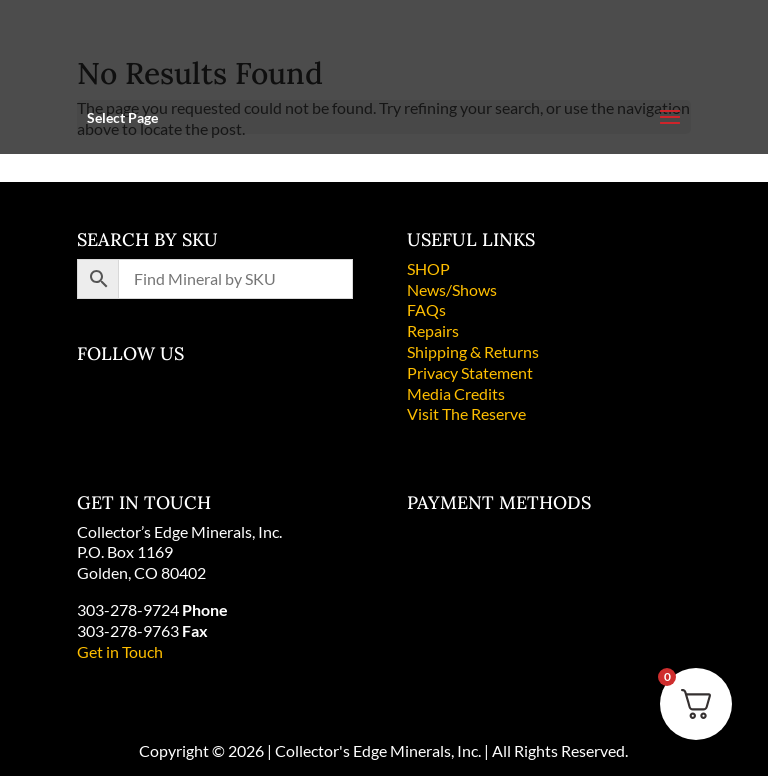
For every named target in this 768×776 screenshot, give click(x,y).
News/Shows (452, 289)
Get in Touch (120, 651)
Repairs (433, 330)
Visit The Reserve (466, 413)
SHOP (428, 268)
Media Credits (456, 393)
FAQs (426, 309)
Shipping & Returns (473, 351)
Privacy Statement (470, 372)
